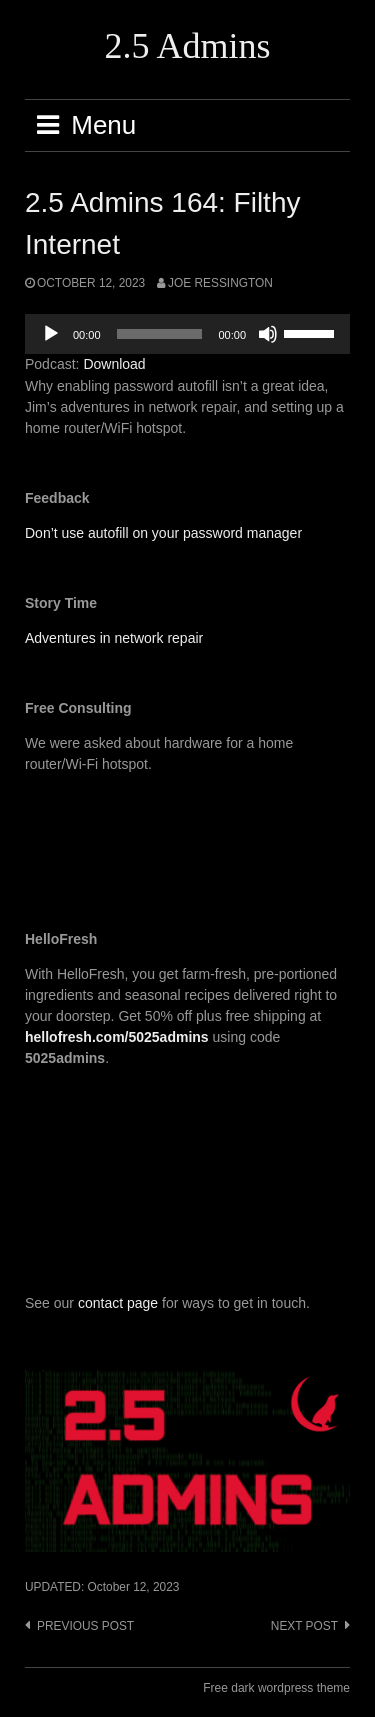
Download (114, 364)
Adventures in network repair (114, 638)
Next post (304, 1626)
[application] (187, 334)
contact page (118, 1303)
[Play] (51, 334)
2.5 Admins (187, 46)
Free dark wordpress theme (276, 1688)
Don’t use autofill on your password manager (163, 533)
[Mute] (268, 334)
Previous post (85, 1626)
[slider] (160, 334)
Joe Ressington (220, 283)
